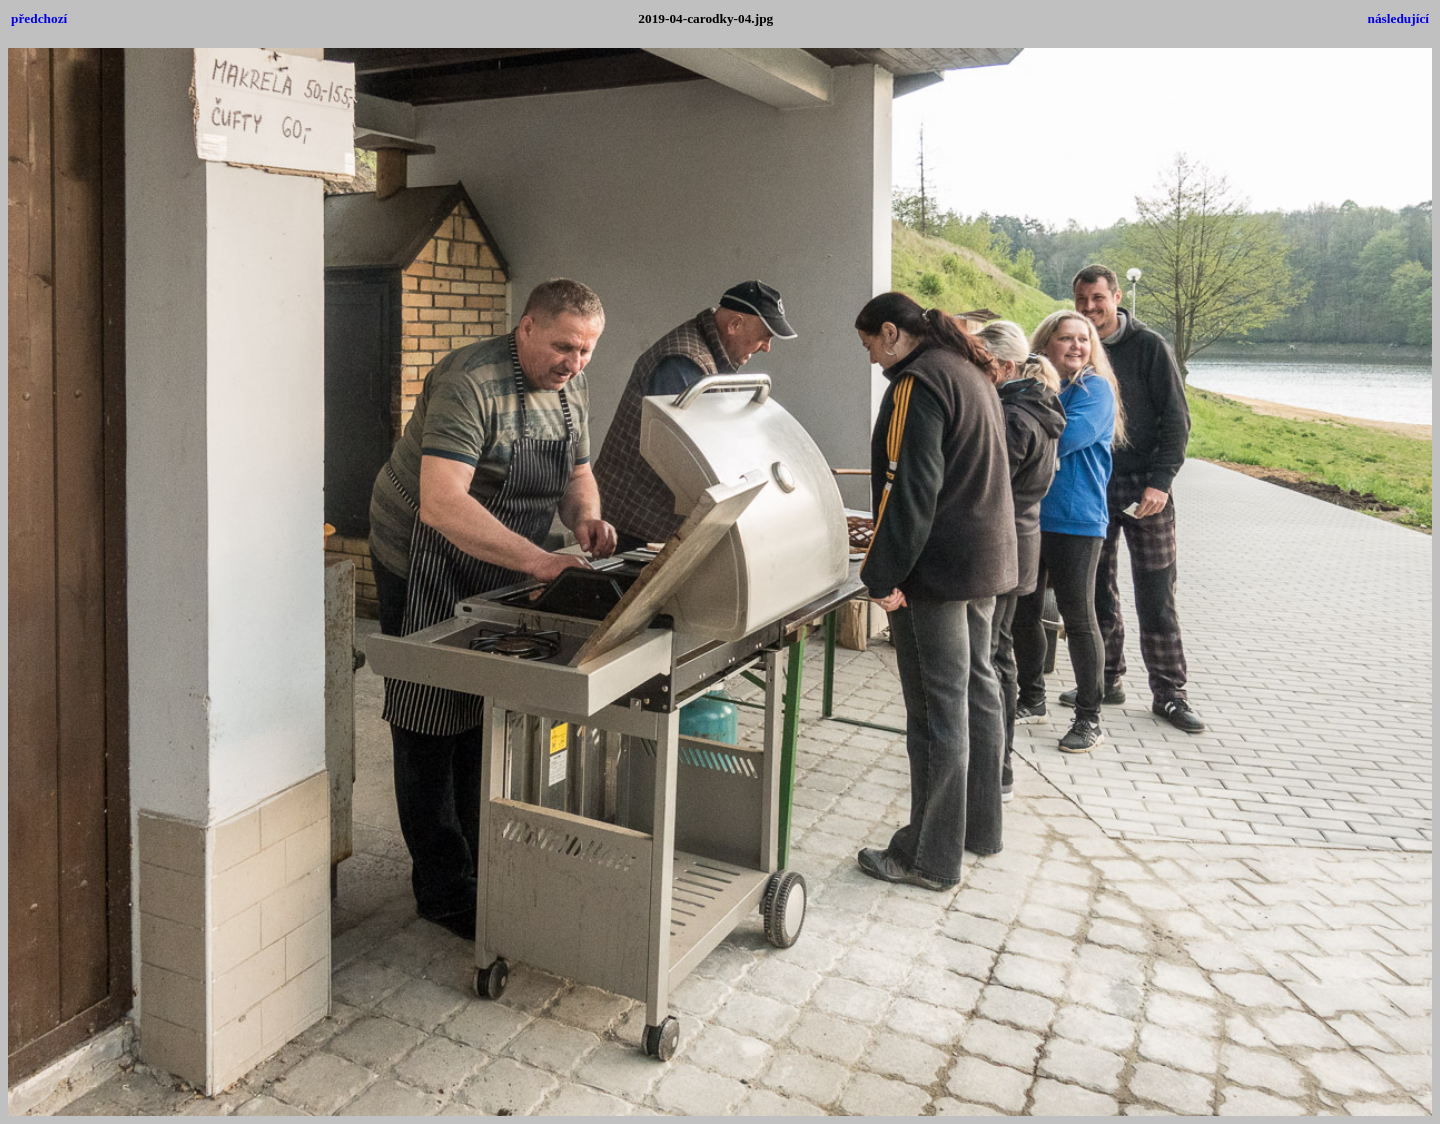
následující (1398, 18)
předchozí (39, 18)
